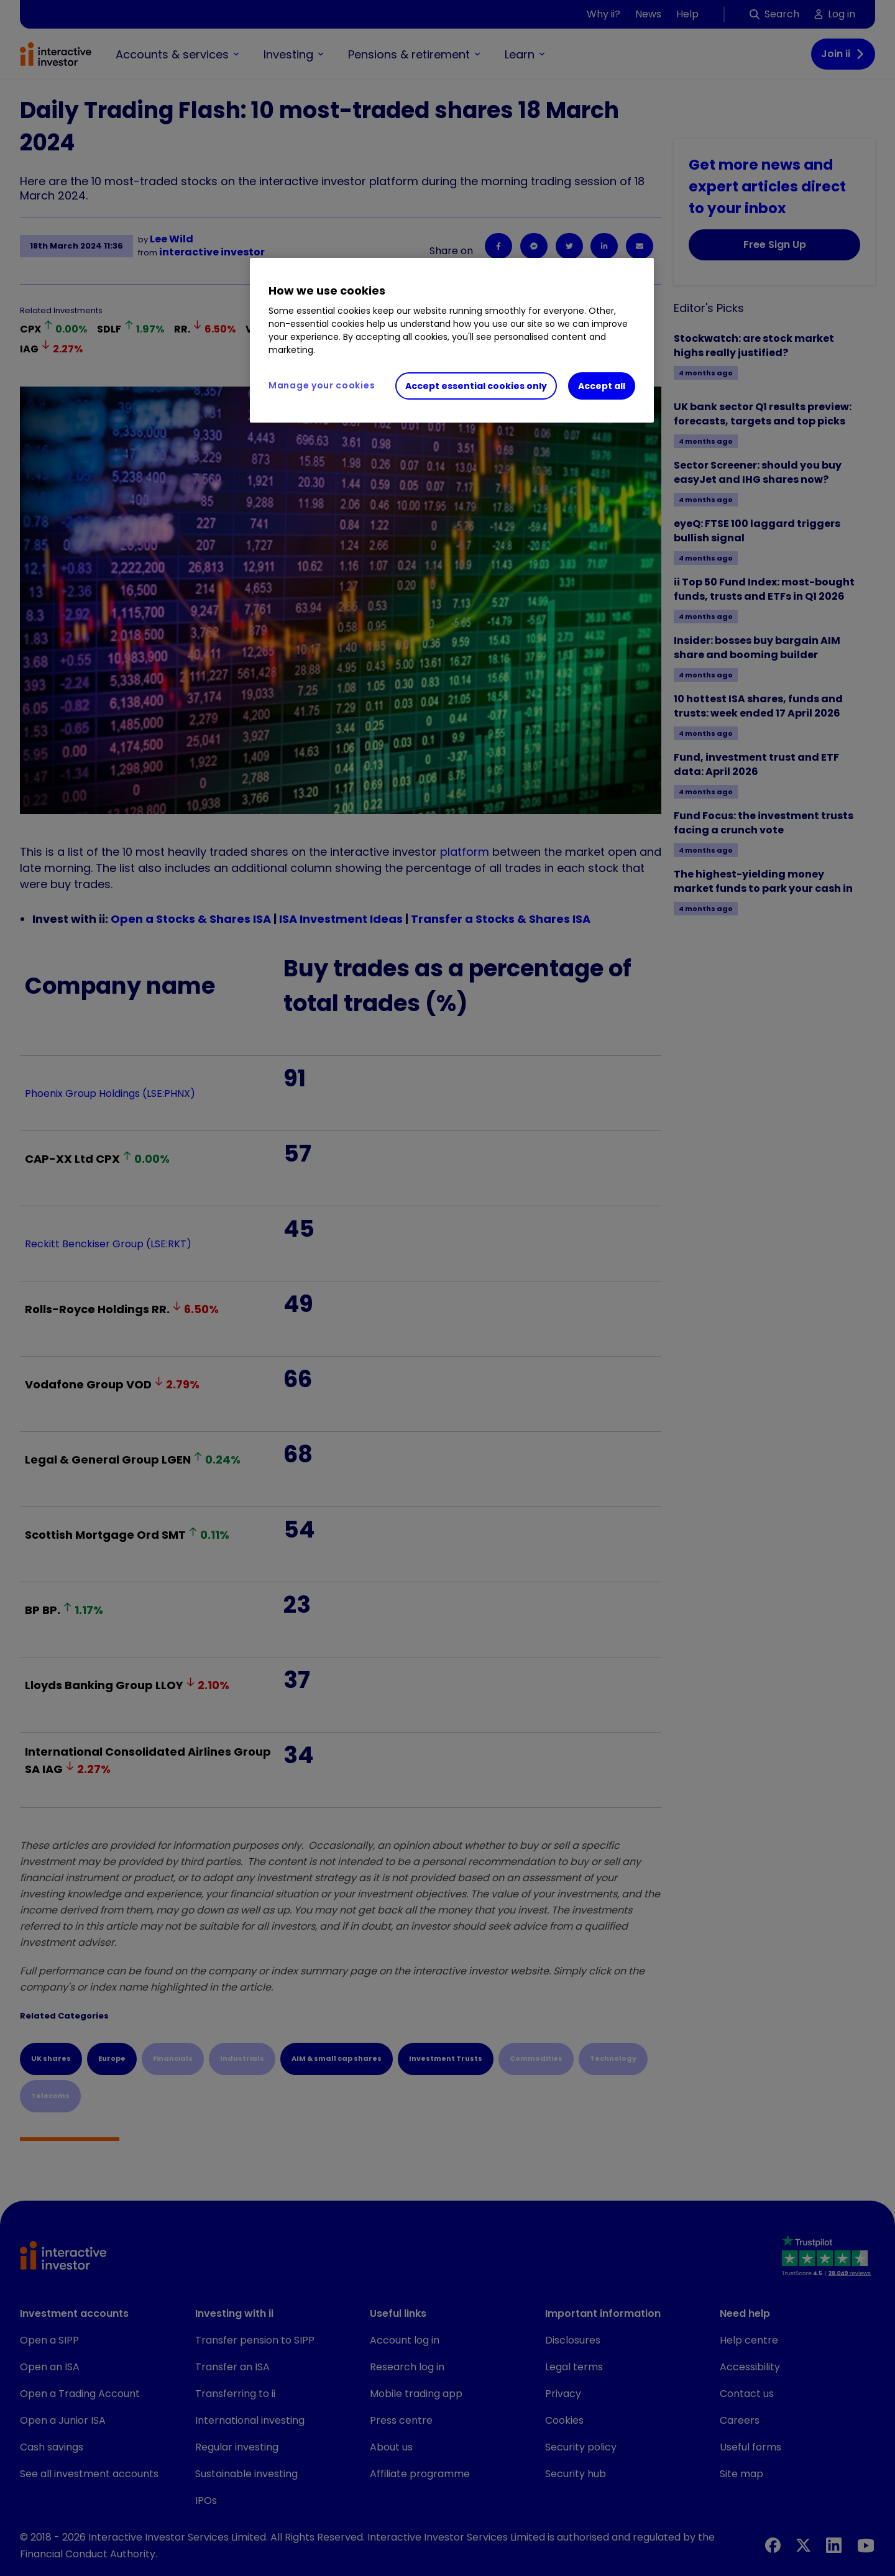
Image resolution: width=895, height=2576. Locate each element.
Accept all (601, 386)
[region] (452, 340)
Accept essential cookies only (476, 386)
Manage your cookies (321, 385)
